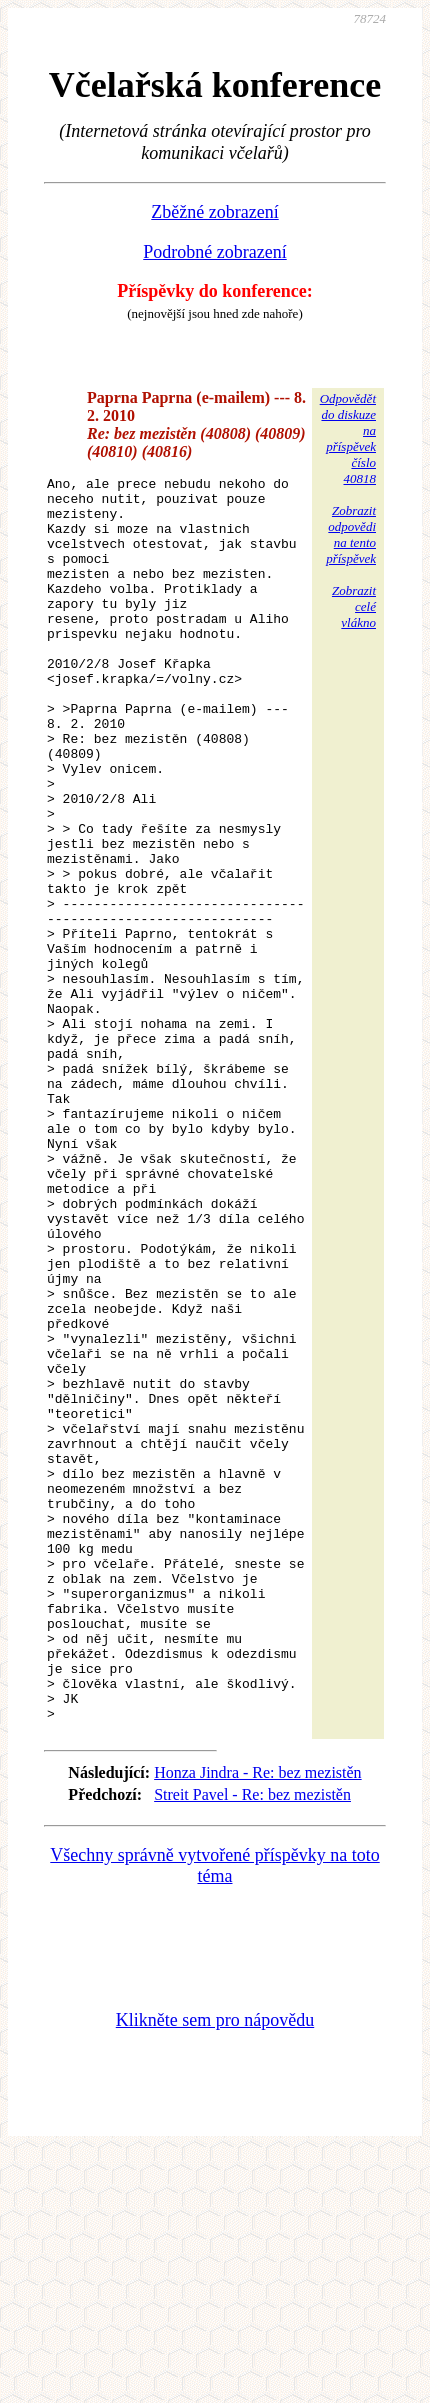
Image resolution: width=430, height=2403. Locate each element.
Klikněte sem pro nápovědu (215, 2269)
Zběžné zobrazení (214, 212)
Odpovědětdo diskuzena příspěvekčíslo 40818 (348, 438)
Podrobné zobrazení (214, 252)
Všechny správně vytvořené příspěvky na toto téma (214, 2115)
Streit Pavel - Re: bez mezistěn (252, 2043)
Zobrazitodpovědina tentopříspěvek (351, 534)
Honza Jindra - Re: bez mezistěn (257, 2021)
